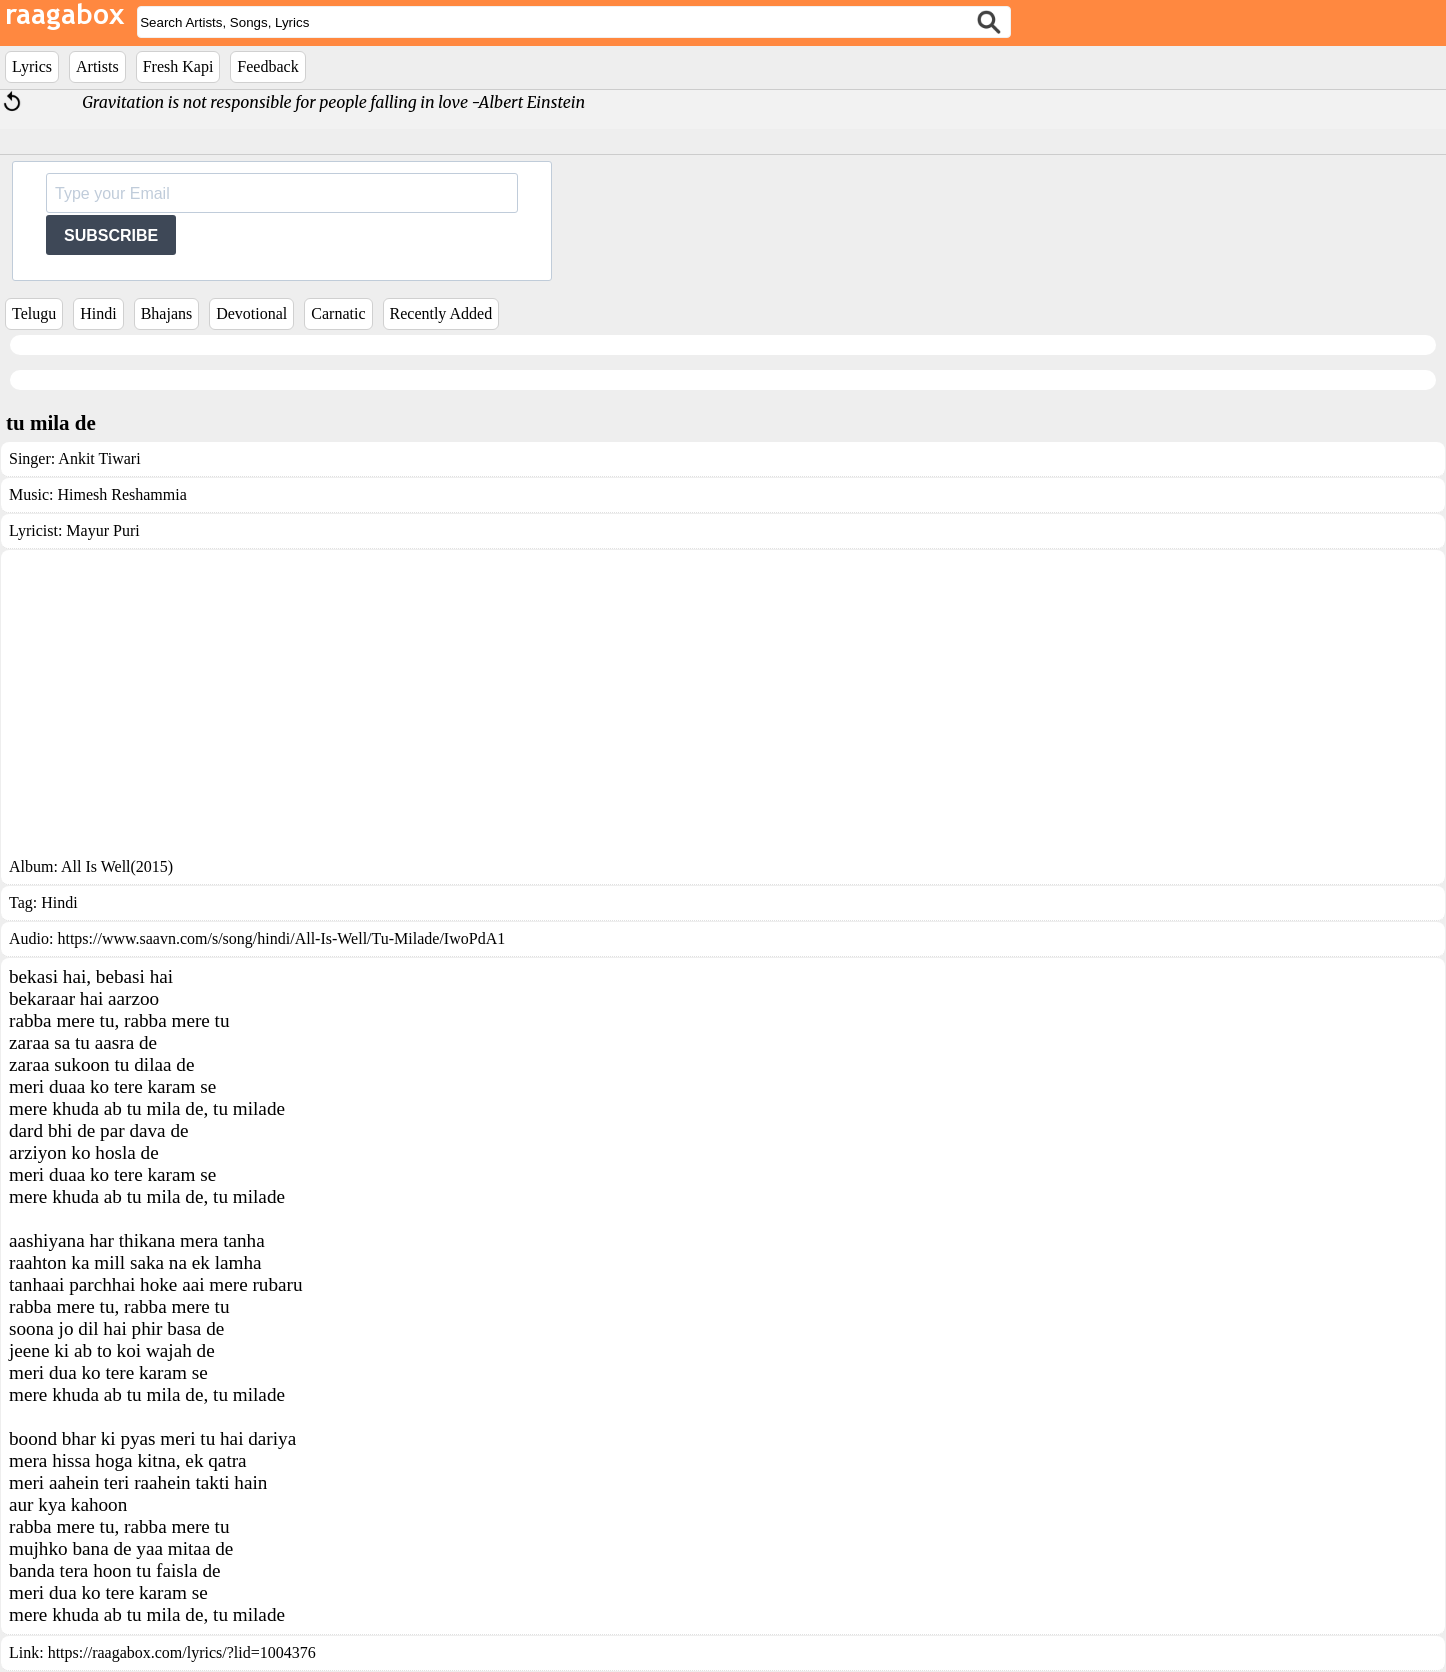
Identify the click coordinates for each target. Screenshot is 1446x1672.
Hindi (98, 313)
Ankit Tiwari (99, 458)
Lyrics (32, 66)
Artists (97, 66)
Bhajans (167, 313)
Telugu (34, 313)
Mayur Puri (102, 530)
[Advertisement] (723, 708)
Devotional (251, 313)
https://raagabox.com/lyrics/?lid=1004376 (182, 1652)
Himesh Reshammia (121, 494)
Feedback (267, 66)
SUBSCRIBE (111, 235)
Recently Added (441, 313)
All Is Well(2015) (117, 866)
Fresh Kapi (178, 66)
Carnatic (338, 313)
